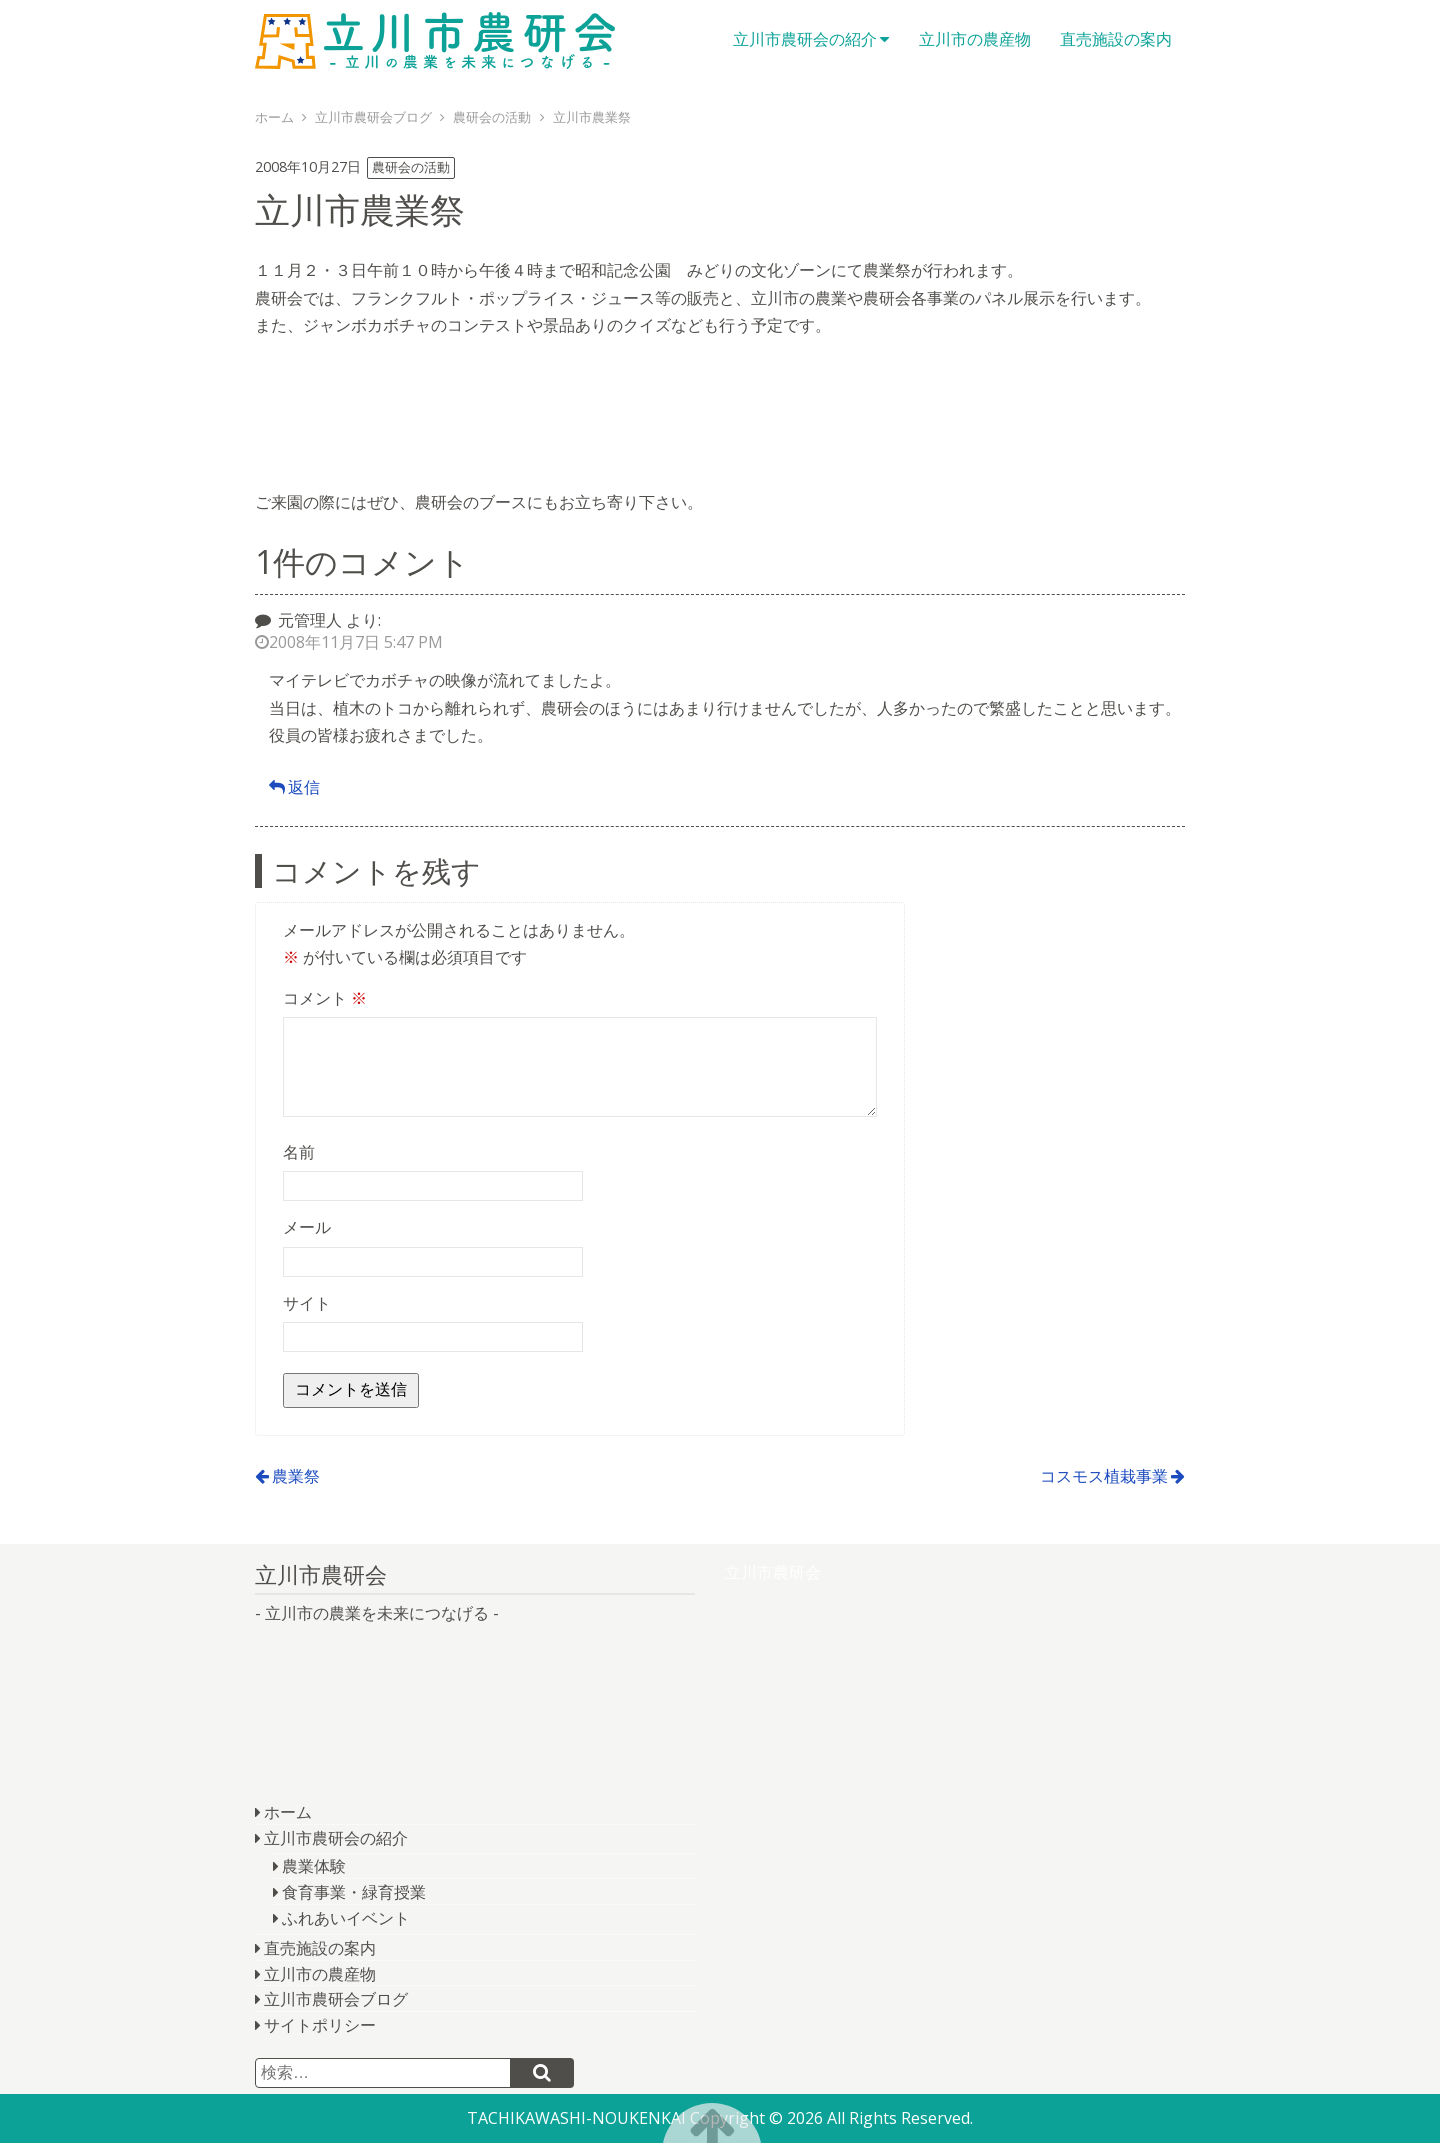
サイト (307, 1303)
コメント (325, 998)
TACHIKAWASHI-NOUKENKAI (576, 2118)
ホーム (288, 1812)
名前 (299, 1152)
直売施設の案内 (1116, 39)
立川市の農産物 (975, 39)
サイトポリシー (320, 2025)
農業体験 (314, 1866)
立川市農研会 (435, 40)
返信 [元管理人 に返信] (304, 787)
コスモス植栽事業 (1104, 1476)
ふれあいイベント (346, 1918)
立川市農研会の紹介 (805, 39)
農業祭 (296, 1476)
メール (307, 1227)
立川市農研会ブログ (336, 1999)
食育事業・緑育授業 (354, 1892)
